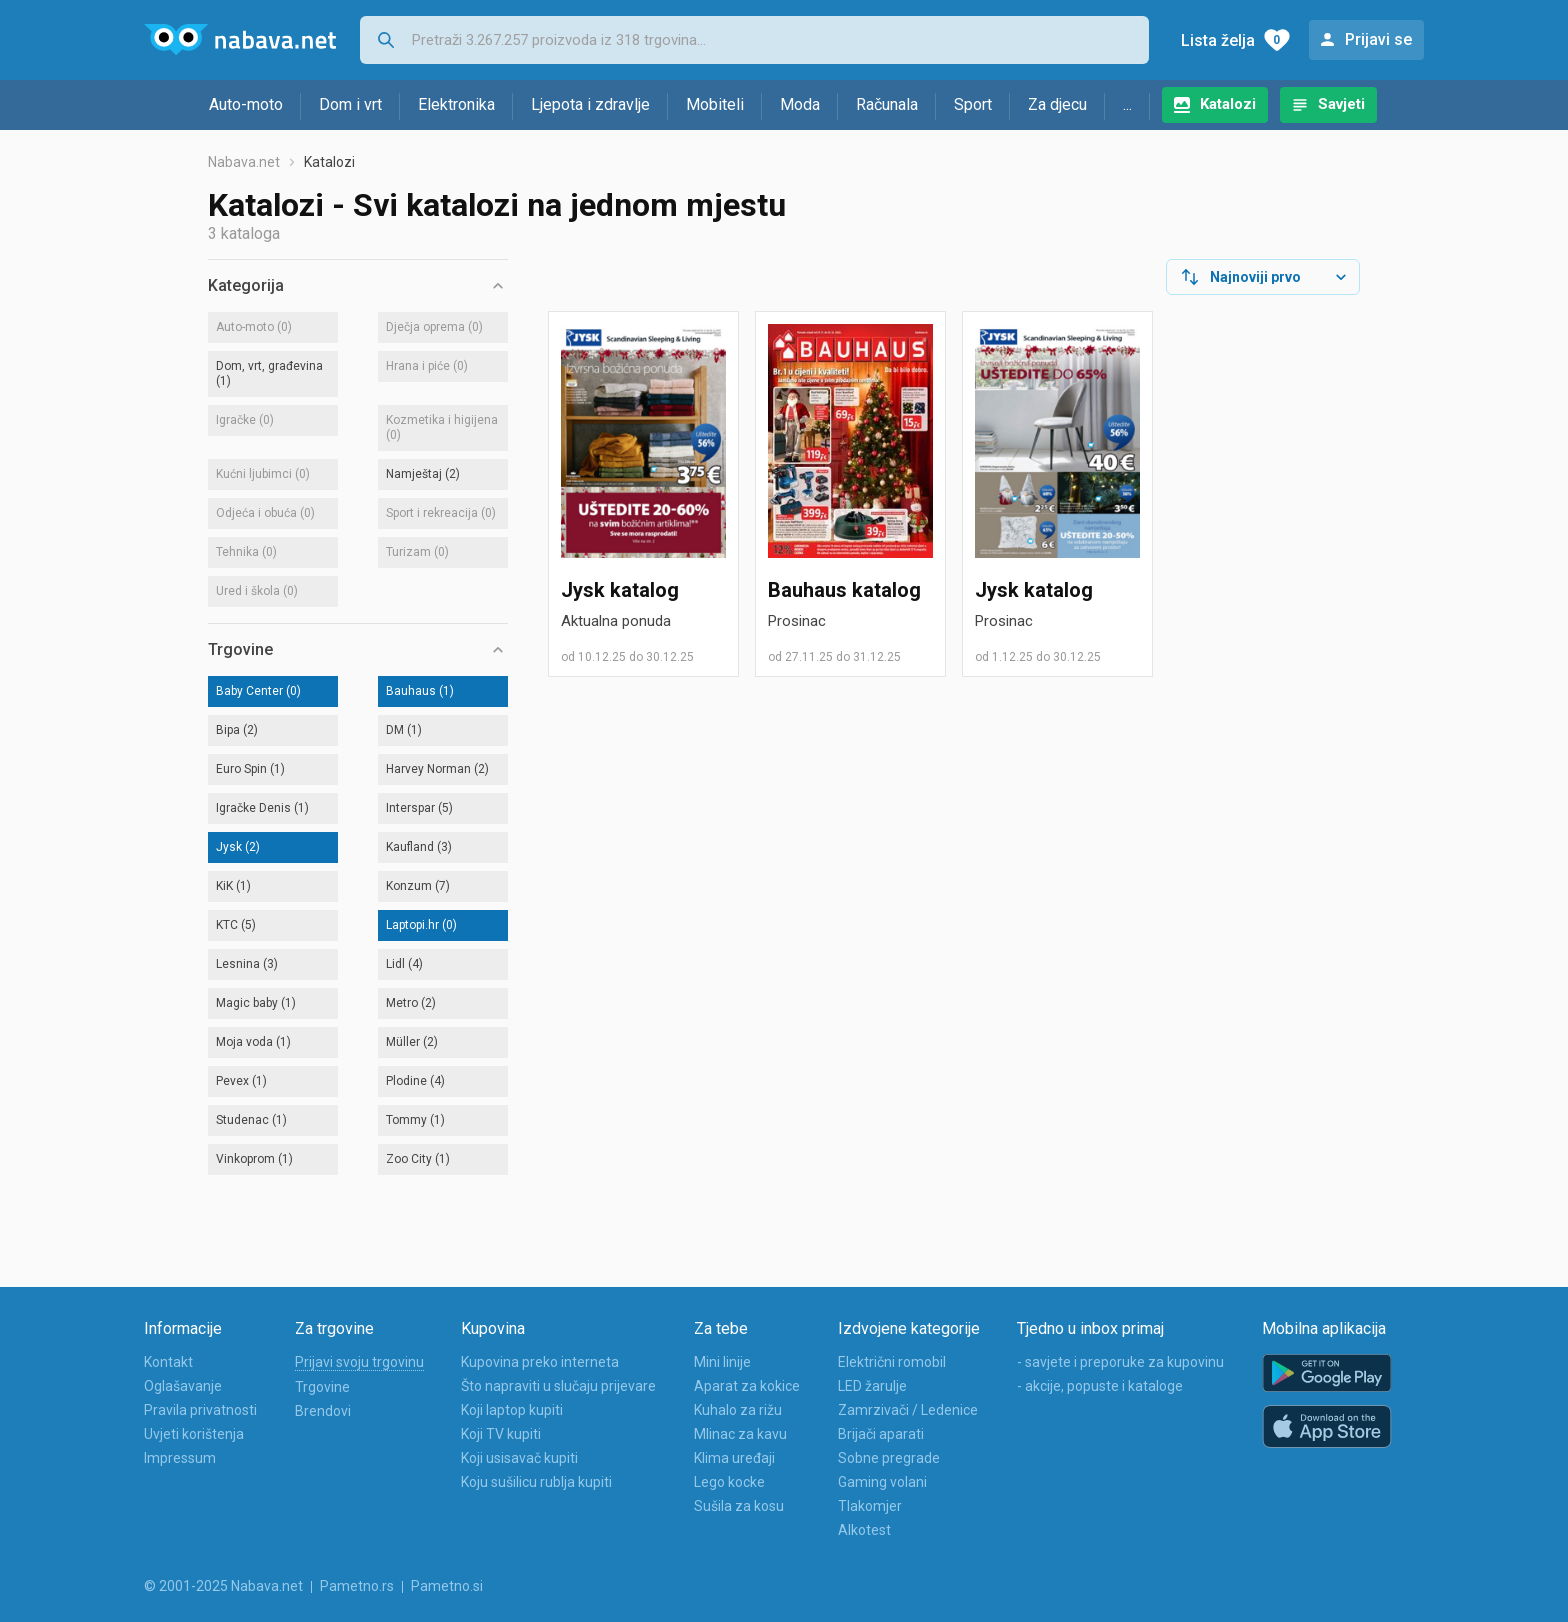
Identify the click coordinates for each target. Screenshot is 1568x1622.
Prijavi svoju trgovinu (359, 1362)
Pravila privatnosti (200, 1410)
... (1127, 104)
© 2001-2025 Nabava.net (223, 1586)
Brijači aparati (881, 1434)
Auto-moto (246, 104)
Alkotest (864, 1530)
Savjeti (1341, 104)
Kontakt (168, 1362)
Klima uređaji (734, 1458)
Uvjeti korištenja (194, 1434)
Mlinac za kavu (740, 1434)
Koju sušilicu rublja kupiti (536, 1482)
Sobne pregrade (889, 1458)
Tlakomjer (870, 1506)
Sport (973, 104)
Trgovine (322, 1387)
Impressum (180, 1458)
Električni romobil (892, 1362)
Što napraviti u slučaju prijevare (558, 1386)
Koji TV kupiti (501, 1434)
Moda (800, 104)
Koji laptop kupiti (512, 1410)
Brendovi (323, 1411)
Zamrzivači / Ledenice (908, 1410)
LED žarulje (872, 1386)
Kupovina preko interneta (540, 1362)
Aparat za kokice (747, 1386)
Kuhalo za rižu (738, 1410)
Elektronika (456, 104)
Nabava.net (244, 162)
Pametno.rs (357, 1586)
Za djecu (1057, 104)
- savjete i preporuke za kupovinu (1120, 1362)
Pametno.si (447, 1586)
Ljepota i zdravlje (590, 104)
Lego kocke (729, 1482)
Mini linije (722, 1362)
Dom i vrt (350, 104)
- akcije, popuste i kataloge (1100, 1386)
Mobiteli (715, 104)
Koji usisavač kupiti (519, 1458)
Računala (887, 104)
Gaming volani (882, 1482)
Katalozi (1228, 104)
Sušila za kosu (739, 1506)
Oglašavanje (183, 1386)
